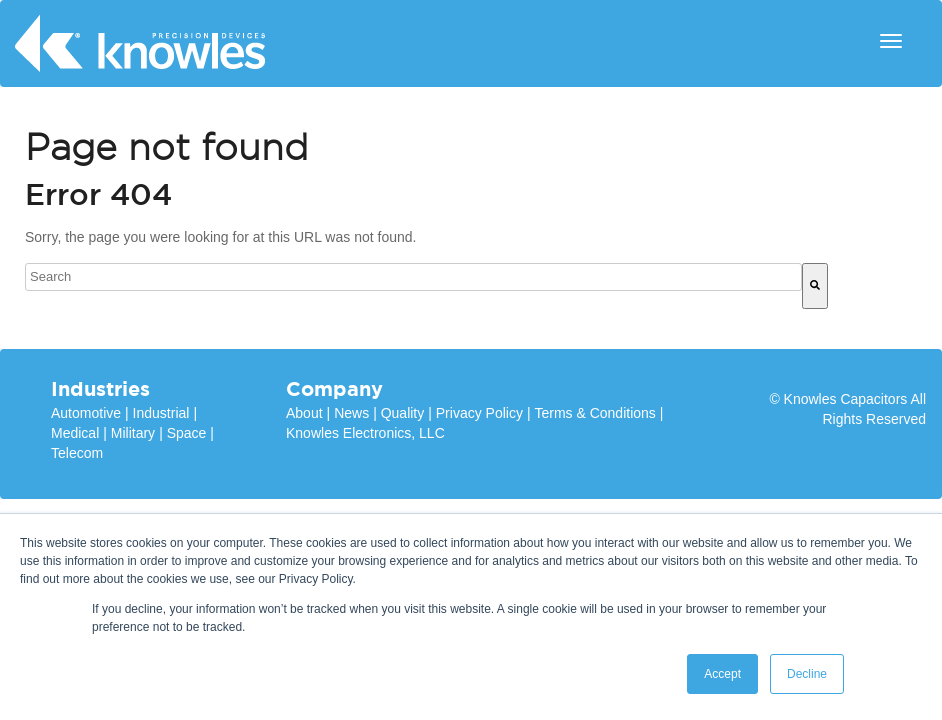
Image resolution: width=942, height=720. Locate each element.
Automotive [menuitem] (86, 413)
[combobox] (413, 277)
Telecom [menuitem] (77, 453)
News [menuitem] (351, 413)
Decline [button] (807, 674)
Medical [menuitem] (75, 433)
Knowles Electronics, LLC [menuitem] (365, 433)
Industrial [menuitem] (161, 413)
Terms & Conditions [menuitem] (594, 413)
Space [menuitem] (187, 433)
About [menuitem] (304, 413)
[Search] (815, 286)
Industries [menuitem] (100, 388)
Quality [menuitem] (403, 413)
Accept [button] (722, 674)
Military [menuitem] (133, 433)
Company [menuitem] (334, 388)
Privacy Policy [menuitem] (479, 413)
